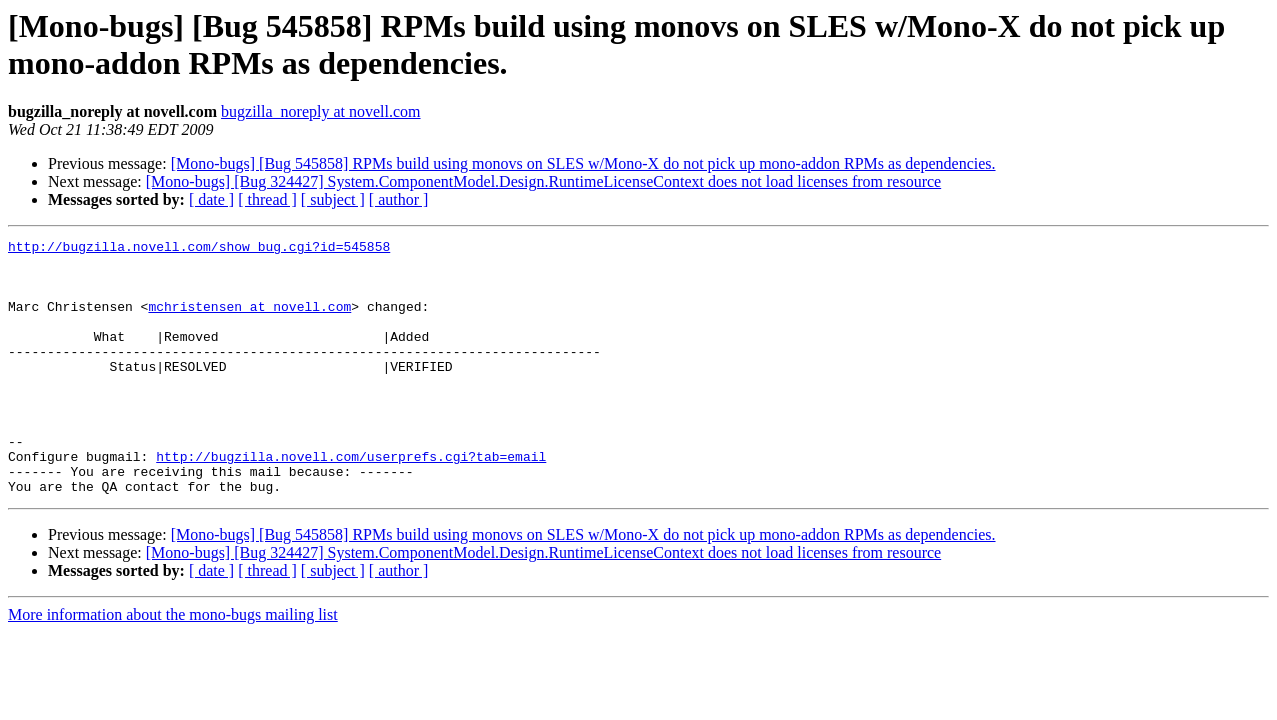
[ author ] (399, 199)
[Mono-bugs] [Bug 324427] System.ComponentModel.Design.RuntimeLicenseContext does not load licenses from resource (543, 181)
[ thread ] (267, 199)
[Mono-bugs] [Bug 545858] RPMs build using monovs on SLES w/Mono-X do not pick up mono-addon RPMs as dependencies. (583, 163)
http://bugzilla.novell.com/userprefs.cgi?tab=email (351, 501)
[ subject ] (333, 199)
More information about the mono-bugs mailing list (173, 665)
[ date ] (211, 199)
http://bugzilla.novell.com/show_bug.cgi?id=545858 (199, 249)
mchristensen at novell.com (249, 321)
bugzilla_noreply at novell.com (321, 111)
